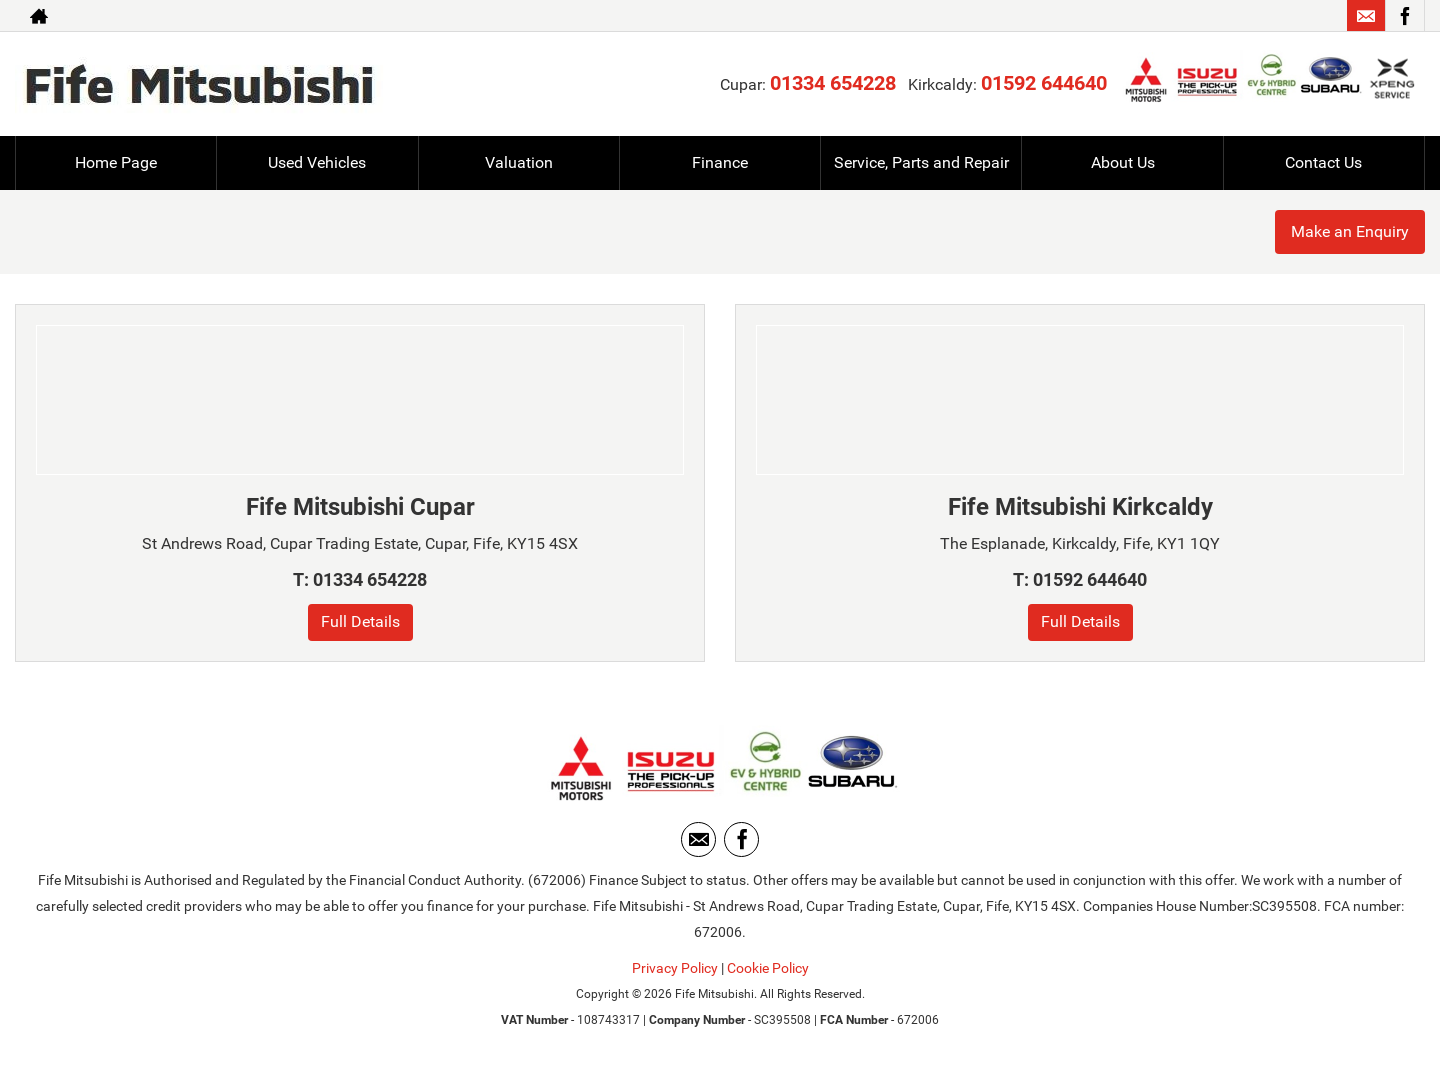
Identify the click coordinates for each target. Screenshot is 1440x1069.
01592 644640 (1044, 83)
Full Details (360, 621)
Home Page (116, 162)
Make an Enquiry (1350, 231)
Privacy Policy (675, 968)
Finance (720, 162)
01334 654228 (833, 83)
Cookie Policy (768, 968)
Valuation (519, 162)
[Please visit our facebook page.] (1404, 16)
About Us (1123, 162)
